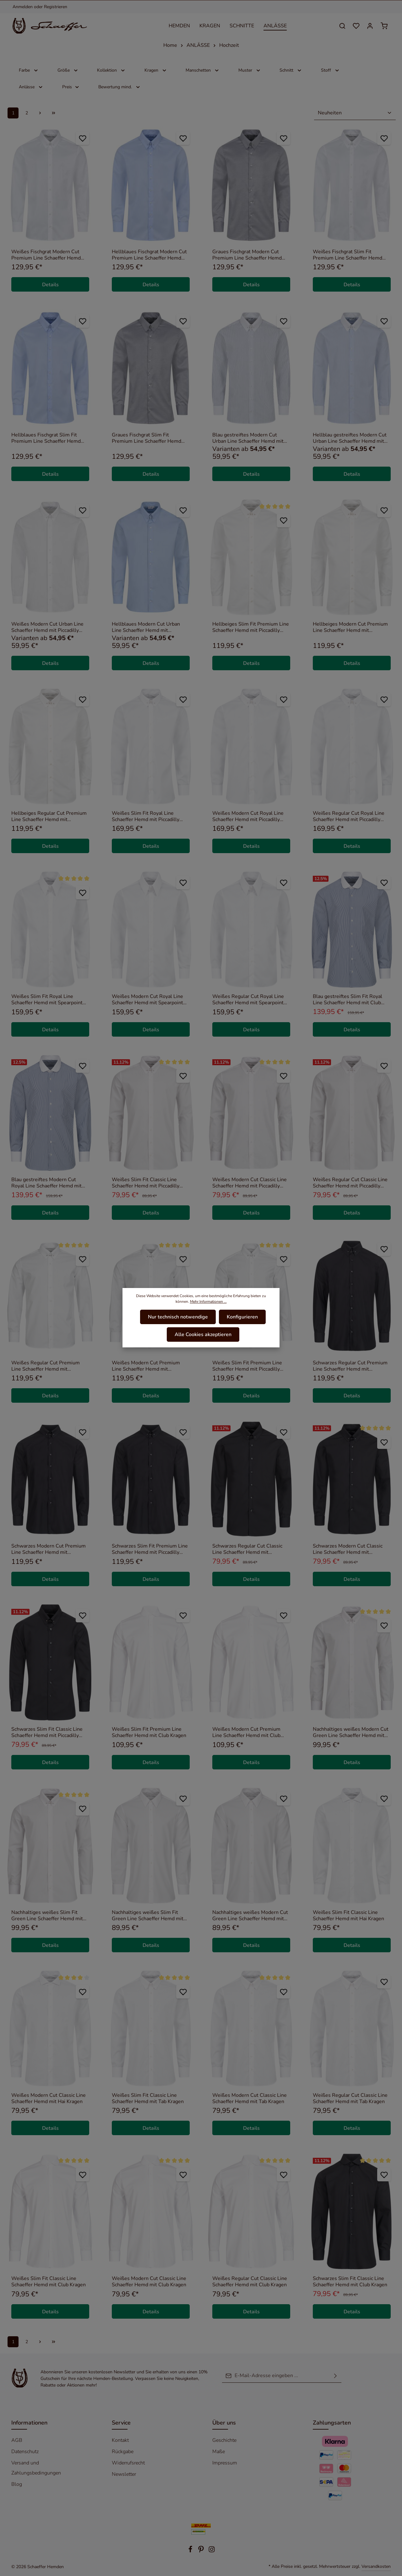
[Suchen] (342, 25)
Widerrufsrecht (128, 2462)
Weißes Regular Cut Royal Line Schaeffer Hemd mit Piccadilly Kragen (348, 816)
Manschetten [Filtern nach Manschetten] (203, 70)
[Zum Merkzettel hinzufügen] (82, 138)
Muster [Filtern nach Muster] (249, 70)
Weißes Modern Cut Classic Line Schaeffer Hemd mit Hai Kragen (48, 2098)
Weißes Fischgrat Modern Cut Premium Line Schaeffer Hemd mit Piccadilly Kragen (46, 255)
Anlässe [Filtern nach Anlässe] (31, 87)
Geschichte (224, 2440)
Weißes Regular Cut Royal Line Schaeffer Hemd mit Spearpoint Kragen (248, 999)
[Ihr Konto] (370, 25)
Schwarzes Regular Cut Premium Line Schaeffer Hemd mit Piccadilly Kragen (350, 1366)
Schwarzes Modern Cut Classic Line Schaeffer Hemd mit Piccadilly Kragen (348, 1549)
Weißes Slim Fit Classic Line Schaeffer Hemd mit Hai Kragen (348, 1915)
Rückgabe (122, 2451)
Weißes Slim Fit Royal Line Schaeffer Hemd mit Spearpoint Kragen (47, 999)
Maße (218, 2451)
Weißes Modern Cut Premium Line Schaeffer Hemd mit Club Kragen (246, 1732)
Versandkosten (376, 2566)
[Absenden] (335, 2376)
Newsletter (124, 2474)
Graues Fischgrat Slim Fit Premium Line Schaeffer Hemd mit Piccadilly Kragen (146, 438)
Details (50, 284)
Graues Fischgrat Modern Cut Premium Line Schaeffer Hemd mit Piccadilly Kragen (247, 255)
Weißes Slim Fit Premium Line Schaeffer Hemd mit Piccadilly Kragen (247, 1366)
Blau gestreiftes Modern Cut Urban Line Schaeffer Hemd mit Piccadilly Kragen (248, 438)
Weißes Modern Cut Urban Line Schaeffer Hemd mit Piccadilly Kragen (47, 627)
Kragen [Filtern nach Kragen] (155, 70)
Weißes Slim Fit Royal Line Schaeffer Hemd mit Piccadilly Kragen (145, 816)
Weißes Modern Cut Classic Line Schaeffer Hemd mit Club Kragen (149, 2281)
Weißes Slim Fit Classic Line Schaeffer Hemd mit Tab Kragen (148, 2098)
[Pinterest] (202, 2551)
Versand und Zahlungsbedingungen (36, 2467)
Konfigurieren (242, 1316)
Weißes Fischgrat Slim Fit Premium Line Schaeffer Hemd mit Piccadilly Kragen (347, 255)
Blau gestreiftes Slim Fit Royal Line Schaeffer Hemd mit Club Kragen (347, 999)
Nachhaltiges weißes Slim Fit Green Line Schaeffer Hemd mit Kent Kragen (147, 1915)
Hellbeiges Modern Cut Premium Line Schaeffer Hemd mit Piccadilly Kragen (350, 627)
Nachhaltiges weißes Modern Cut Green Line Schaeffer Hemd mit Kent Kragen (250, 1915)
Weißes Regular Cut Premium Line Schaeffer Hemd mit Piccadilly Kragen (45, 1366)
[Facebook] (191, 2551)
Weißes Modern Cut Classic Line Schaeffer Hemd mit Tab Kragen (249, 2098)
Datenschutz (25, 2451)
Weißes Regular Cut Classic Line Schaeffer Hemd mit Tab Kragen (350, 2098)
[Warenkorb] (384, 25)
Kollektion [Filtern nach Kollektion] (111, 70)
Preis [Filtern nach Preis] (71, 87)
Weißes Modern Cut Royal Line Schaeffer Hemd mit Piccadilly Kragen (248, 816)
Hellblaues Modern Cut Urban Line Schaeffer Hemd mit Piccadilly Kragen (146, 627)
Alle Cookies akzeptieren (203, 1333)
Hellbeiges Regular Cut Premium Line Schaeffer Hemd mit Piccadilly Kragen (49, 816)
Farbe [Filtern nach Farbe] (29, 70)
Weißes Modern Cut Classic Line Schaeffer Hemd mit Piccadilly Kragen (249, 1182)
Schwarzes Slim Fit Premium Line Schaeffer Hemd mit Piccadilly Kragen (150, 1549)
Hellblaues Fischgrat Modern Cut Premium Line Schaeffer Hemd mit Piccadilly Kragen (149, 255)
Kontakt (120, 2440)
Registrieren (55, 7)
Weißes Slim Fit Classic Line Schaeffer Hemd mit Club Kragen (48, 2281)
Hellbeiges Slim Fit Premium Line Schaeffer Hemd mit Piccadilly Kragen (250, 627)
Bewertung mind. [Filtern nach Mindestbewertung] (119, 87)
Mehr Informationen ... (208, 1301)
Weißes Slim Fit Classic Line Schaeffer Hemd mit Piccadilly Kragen (145, 1182)
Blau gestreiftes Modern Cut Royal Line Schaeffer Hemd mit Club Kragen (46, 1182)
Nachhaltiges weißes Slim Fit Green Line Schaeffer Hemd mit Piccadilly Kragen (47, 1915)
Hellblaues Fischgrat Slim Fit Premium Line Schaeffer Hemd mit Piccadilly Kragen (46, 438)
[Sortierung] (355, 113)
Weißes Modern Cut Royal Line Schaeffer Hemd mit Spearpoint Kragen (147, 999)
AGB (16, 2440)
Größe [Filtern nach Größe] (68, 70)
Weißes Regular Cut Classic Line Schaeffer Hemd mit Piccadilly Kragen (350, 1182)
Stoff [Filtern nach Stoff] (330, 70)
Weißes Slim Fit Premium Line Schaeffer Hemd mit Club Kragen (149, 1732)
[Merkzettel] (356, 25)
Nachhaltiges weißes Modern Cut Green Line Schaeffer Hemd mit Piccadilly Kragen (350, 1732)
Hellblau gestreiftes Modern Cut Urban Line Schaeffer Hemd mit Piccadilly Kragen (350, 438)
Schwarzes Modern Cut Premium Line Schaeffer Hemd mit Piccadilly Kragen (48, 1549)
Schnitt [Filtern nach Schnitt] (291, 70)
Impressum (224, 2462)
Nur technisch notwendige (178, 1316)
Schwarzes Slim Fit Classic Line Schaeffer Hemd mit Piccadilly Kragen (47, 1732)
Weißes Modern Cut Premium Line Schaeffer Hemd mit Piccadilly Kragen (146, 1366)
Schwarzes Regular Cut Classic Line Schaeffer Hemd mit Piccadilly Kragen (247, 1549)
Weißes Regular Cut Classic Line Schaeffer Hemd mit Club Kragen (249, 2281)
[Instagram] (211, 2551)
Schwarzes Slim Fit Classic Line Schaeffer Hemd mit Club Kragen (350, 2281)
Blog (16, 2484)
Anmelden (23, 7)
